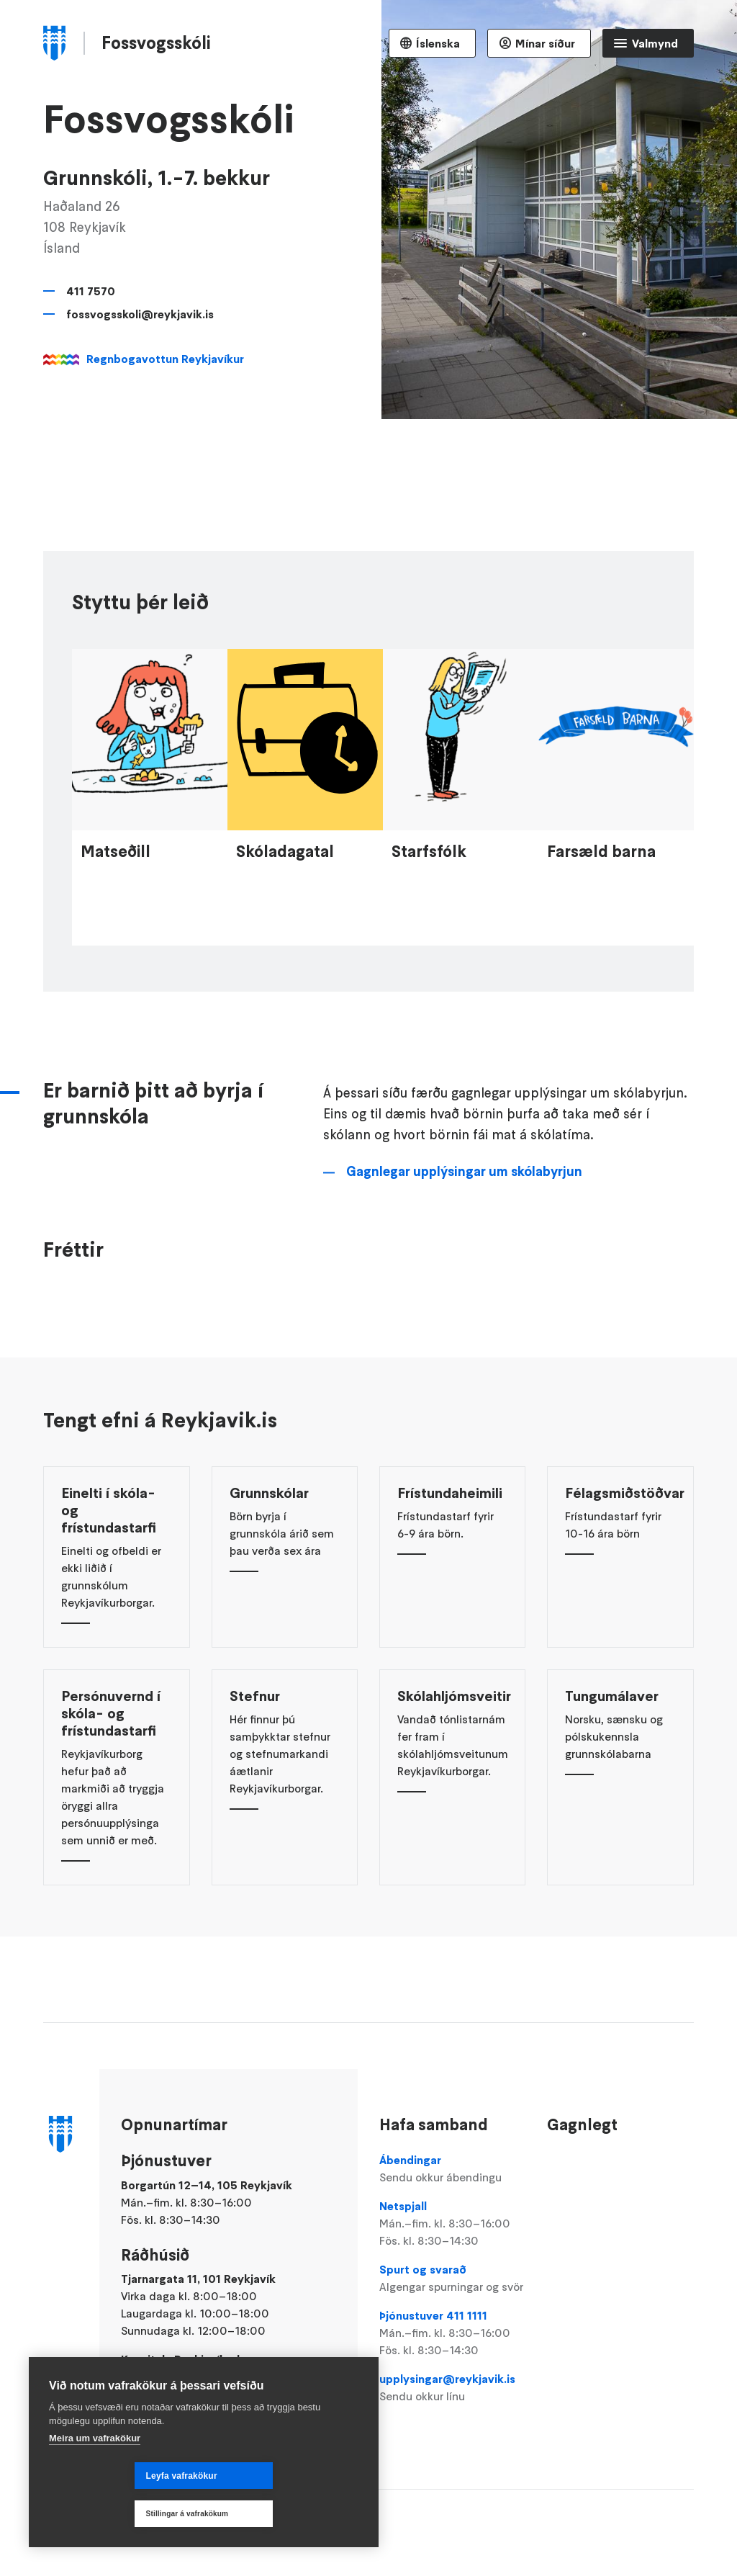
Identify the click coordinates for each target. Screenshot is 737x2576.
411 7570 (90, 291)
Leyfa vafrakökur (96, 2514)
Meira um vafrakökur (94, 2476)
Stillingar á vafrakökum (273, 2514)
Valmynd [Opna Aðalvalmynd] (655, 43)
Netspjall (452, 2224)
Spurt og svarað (452, 2278)
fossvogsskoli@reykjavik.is (140, 314)
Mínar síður (545, 43)
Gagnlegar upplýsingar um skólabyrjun (464, 1242)
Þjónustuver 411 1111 (452, 2333)
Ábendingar (452, 2169)
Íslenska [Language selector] (438, 43)
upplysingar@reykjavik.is (452, 2388)
